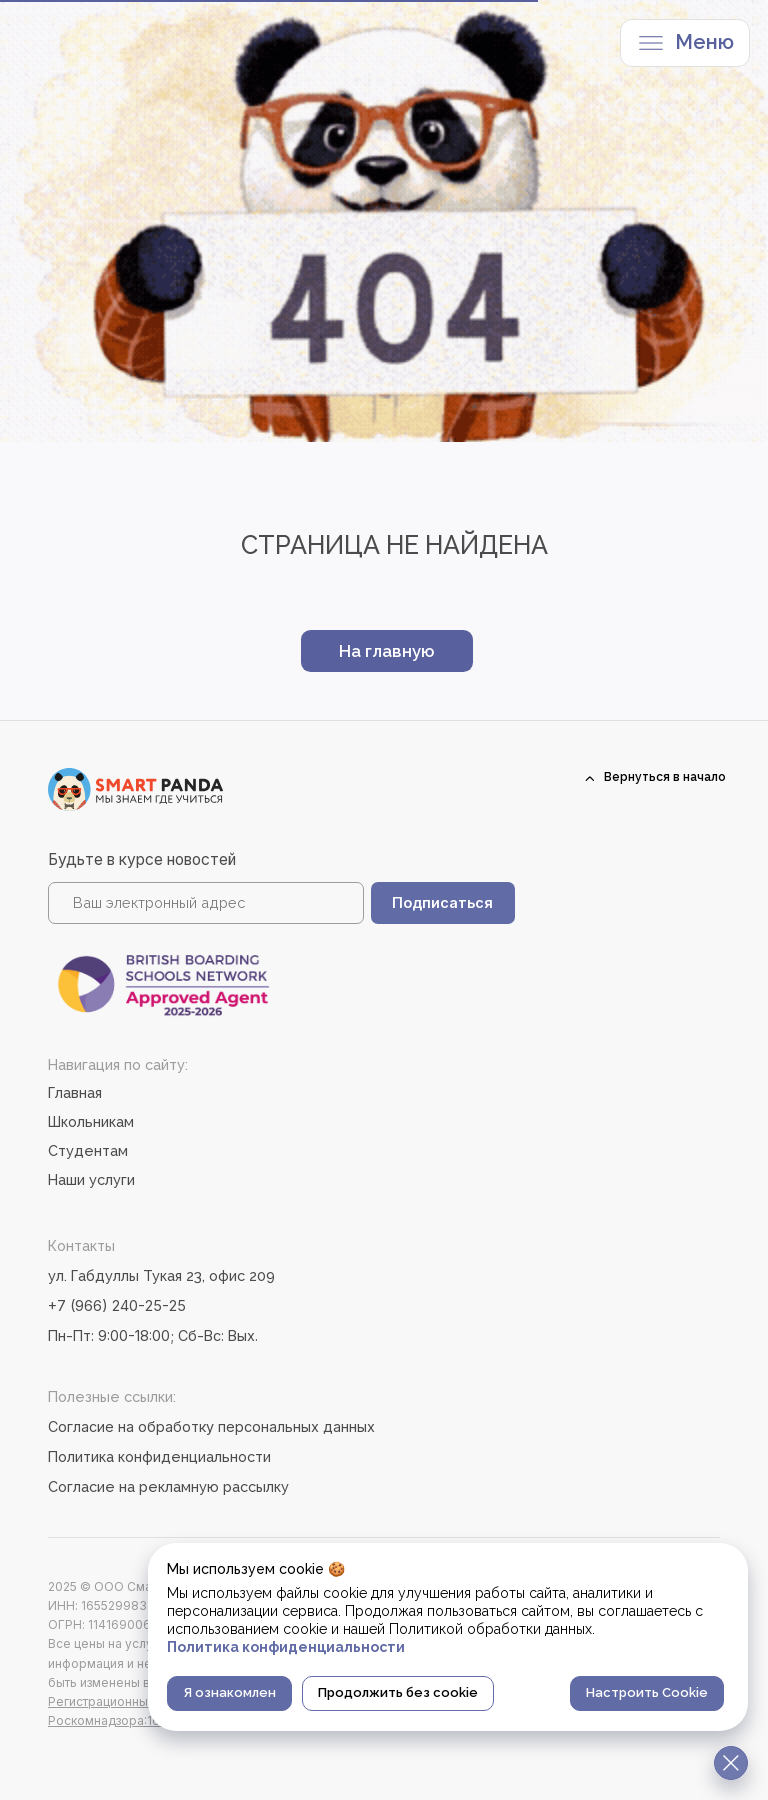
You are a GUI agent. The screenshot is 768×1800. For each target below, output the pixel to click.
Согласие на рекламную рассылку (168, 1486)
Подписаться (442, 902)
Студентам (88, 1150)
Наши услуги (91, 1179)
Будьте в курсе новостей (142, 859)
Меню (704, 42)
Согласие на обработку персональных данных (211, 1426)
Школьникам (91, 1121)
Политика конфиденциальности (159, 1456)
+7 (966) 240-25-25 (117, 1305)
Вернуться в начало (665, 777)
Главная (75, 1092)
